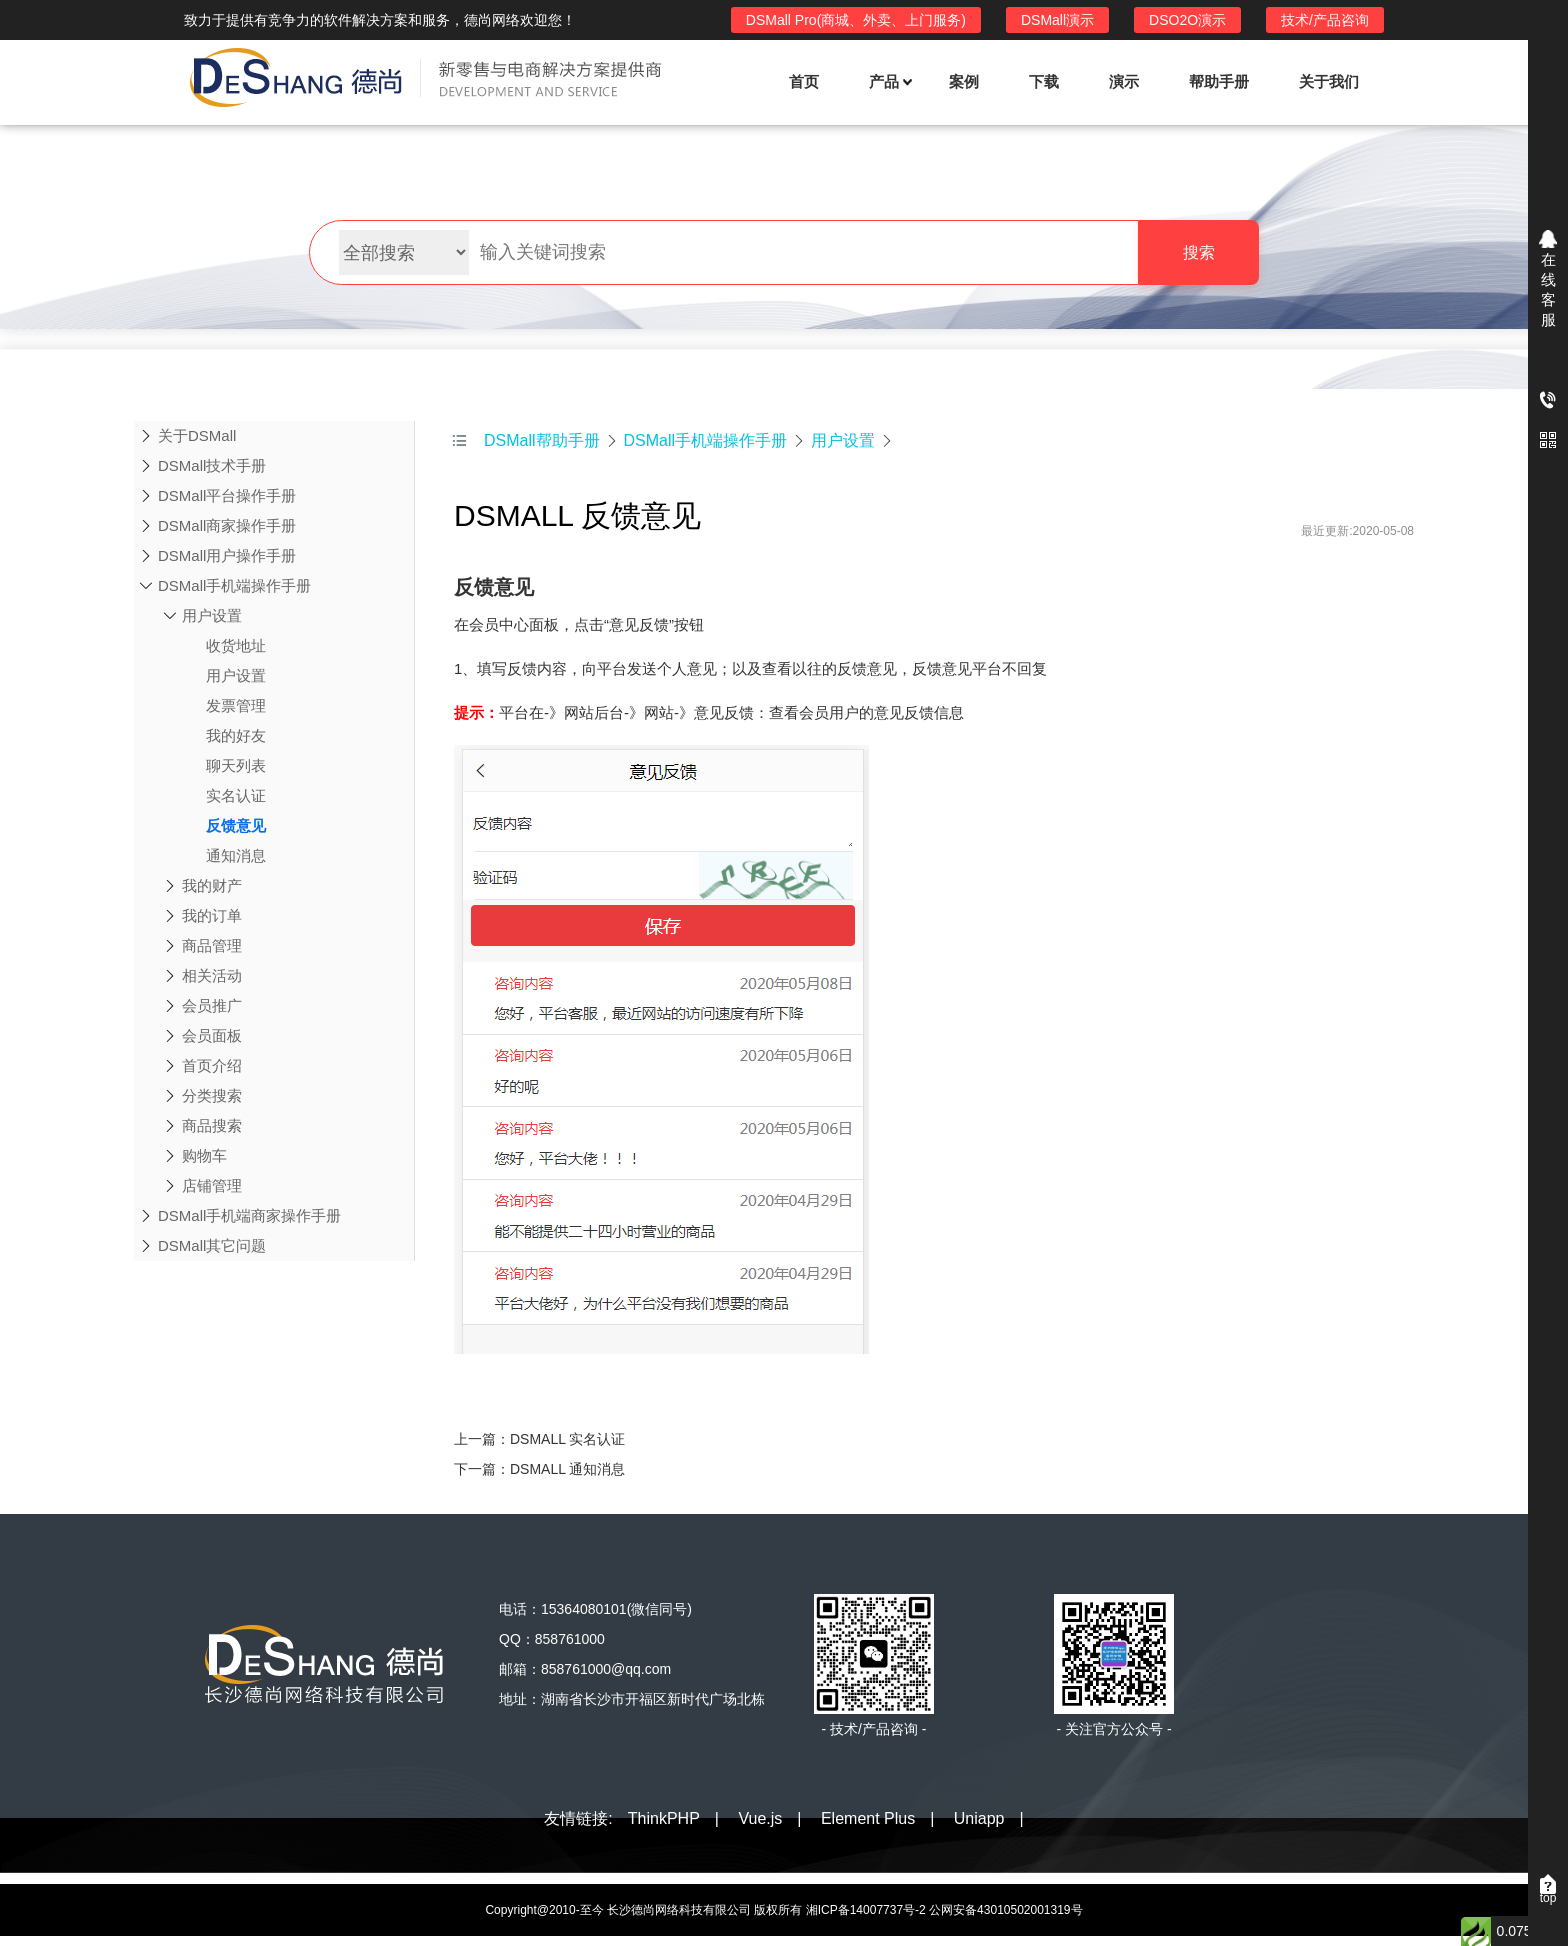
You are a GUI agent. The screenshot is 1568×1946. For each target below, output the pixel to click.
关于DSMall (197, 435)
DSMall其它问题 (212, 1245)
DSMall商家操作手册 (227, 525)
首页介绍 (212, 1065)
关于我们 (1329, 81)
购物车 (204, 1155)
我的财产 (212, 885)
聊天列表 (224, 766)
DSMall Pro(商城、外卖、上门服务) (856, 20)
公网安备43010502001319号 (1005, 1910)
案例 (964, 81)
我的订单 (212, 915)
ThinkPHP (664, 1818)
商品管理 (212, 945)
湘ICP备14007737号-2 (866, 1910)
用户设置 (212, 615)
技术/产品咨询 (1325, 20)
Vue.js (760, 1818)
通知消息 (224, 856)
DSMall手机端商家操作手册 (249, 1215)
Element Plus (868, 1818)
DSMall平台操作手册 (227, 495)
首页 (804, 81)
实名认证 (224, 796)
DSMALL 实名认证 (567, 1439)
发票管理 (224, 706)
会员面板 (212, 1035)
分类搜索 (212, 1095)
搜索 (1199, 252)
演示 (1124, 81)
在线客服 (1548, 289)
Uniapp (979, 1818)
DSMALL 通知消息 (567, 1469)
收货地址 (224, 646)
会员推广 (212, 1005)
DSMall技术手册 (212, 465)
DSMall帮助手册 (542, 440)
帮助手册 (1219, 81)
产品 (889, 81)
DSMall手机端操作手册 (234, 585)
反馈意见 (224, 826)
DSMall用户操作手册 (227, 555)
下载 (1044, 81)
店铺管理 (212, 1185)
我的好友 (224, 736)
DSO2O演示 (1187, 20)
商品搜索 (212, 1125)
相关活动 (212, 975)
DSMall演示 (1057, 20)
